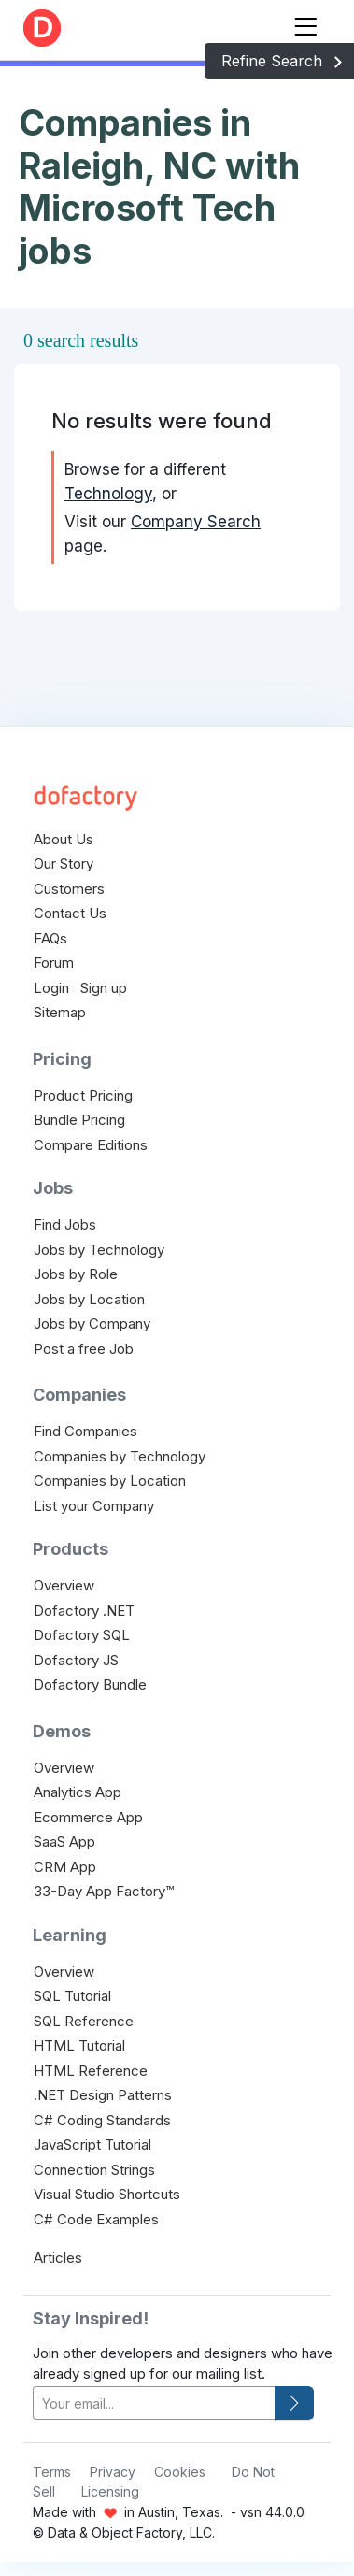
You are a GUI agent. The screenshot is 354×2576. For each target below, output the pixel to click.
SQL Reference (84, 2021)
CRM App (65, 1867)
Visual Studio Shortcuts (107, 2194)
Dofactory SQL (82, 1635)
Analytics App (77, 1792)
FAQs (50, 938)
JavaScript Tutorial (92, 2144)
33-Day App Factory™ (104, 1891)
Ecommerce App (88, 1817)
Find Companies (85, 1431)
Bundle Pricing (79, 1120)
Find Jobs (65, 1224)
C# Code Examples (96, 2219)
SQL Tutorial (72, 1996)
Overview (64, 1585)
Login (51, 988)
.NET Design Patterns (103, 2095)
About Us (63, 839)
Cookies (179, 2472)
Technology (108, 493)
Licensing (110, 2491)
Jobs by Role (76, 1274)
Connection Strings (94, 2170)
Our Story (63, 863)
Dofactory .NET (84, 1610)
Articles (58, 2258)
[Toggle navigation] (305, 23)
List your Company (94, 1506)
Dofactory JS (76, 1660)
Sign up (103, 988)
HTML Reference (91, 2071)
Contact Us (70, 913)
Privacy (112, 2472)
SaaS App (64, 1841)
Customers (69, 889)
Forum (54, 962)
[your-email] (154, 2403)
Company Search (196, 521)
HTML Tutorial (79, 2045)
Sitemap (60, 1012)
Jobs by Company (92, 1323)
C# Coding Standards (102, 2120)
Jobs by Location (89, 1299)
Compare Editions (91, 1145)
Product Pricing (83, 1095)
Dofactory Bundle (90, 1684)
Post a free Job (84, 1349)
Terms (52, 2472)
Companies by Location (110, 1480)
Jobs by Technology (99, 1250)
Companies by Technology (119, 1456)
